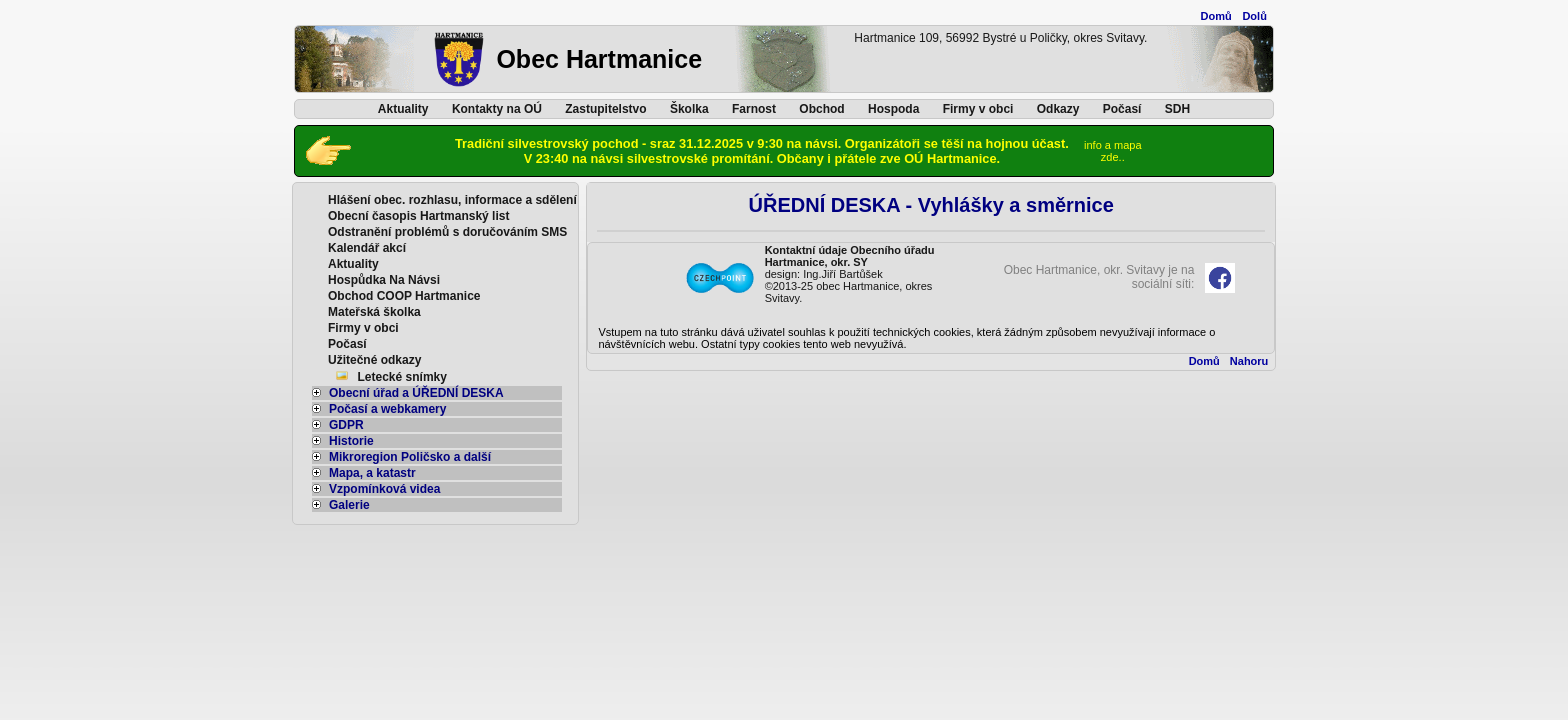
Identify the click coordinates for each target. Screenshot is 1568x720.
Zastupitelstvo (605, 109)
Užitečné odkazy (374, 360)
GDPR (338, 425)
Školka (689, 109)
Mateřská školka (374, 312)
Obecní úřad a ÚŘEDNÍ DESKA (408, 393)
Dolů (1254, 16)
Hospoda (893, 109)
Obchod (821, 109)
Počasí (1122, 109)
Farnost (754, 109)
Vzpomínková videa (376, 489)
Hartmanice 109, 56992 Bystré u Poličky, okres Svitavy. (1000, 38)
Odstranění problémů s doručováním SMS (447, 232)
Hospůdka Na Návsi (384, 280)
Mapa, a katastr (364, 473)
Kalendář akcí (367, 248)
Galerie (341, 505)
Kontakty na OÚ (497, 109)
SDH (1177, 109)
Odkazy (1058, 109)
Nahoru (1249, 361)
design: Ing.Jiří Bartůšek (824, 274)
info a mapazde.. (1112, 151)
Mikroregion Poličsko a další (401, 457)
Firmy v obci (978, 109)
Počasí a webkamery (379, 409)
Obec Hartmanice (599, 59)
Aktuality (403, 109)
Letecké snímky (402, 377)
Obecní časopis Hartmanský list (418, 216)
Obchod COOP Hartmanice (404, 296)
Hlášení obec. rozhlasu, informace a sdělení (452, 200)
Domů (1216, 16)
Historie (343, 441)
